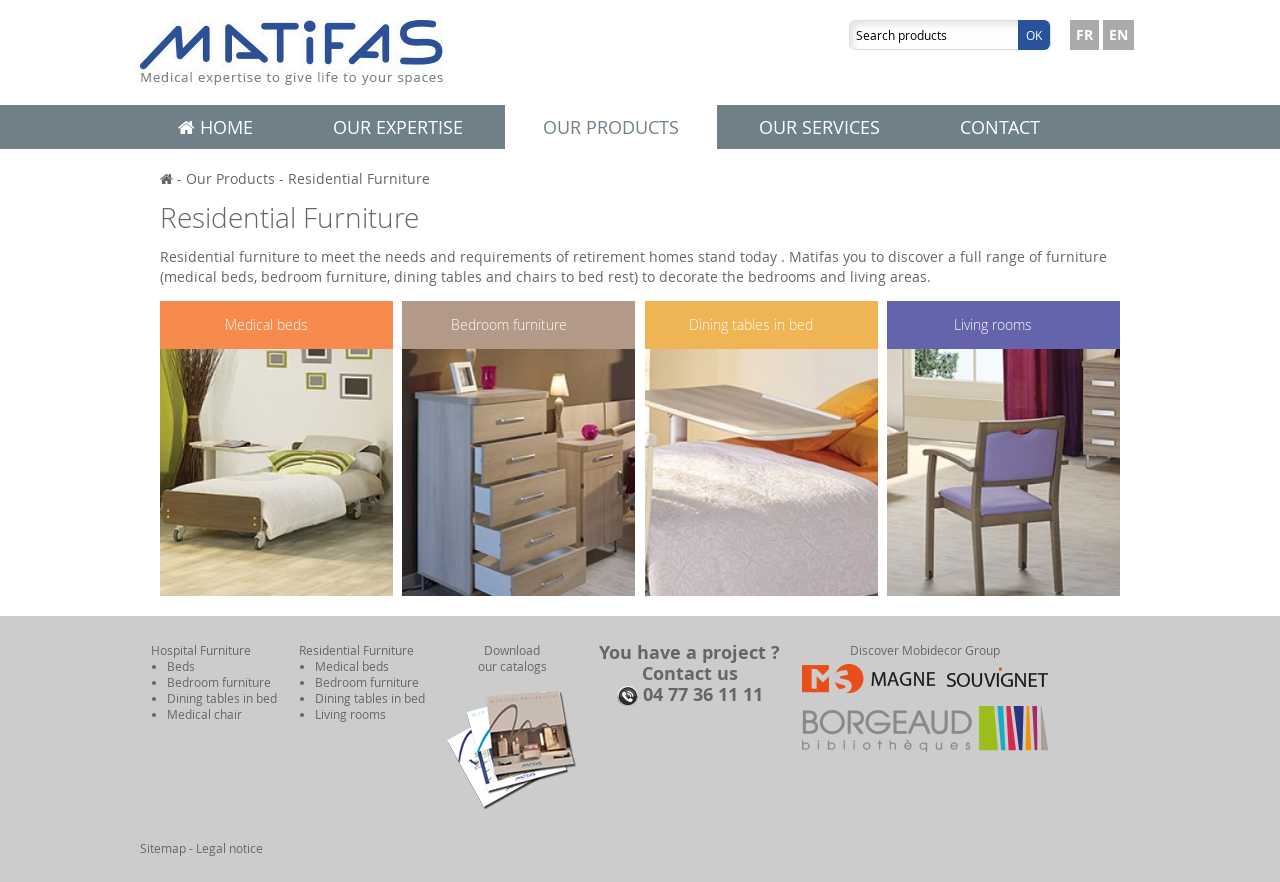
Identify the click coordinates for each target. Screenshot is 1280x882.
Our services (819, 127)
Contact (1000, 127)
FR (1084, 34)
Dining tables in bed (751, 324)
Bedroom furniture (509, 324)
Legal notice (229, 848)
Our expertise (398, 127)
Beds (181, 666)
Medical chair (204, 714)
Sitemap (163, 848)
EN (1118, 34)
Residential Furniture (359, 178)
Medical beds (266, 324)
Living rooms (993, 324)
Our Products (230, 178)
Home (215, 127)
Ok (1034, 35)
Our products (611, 127)
